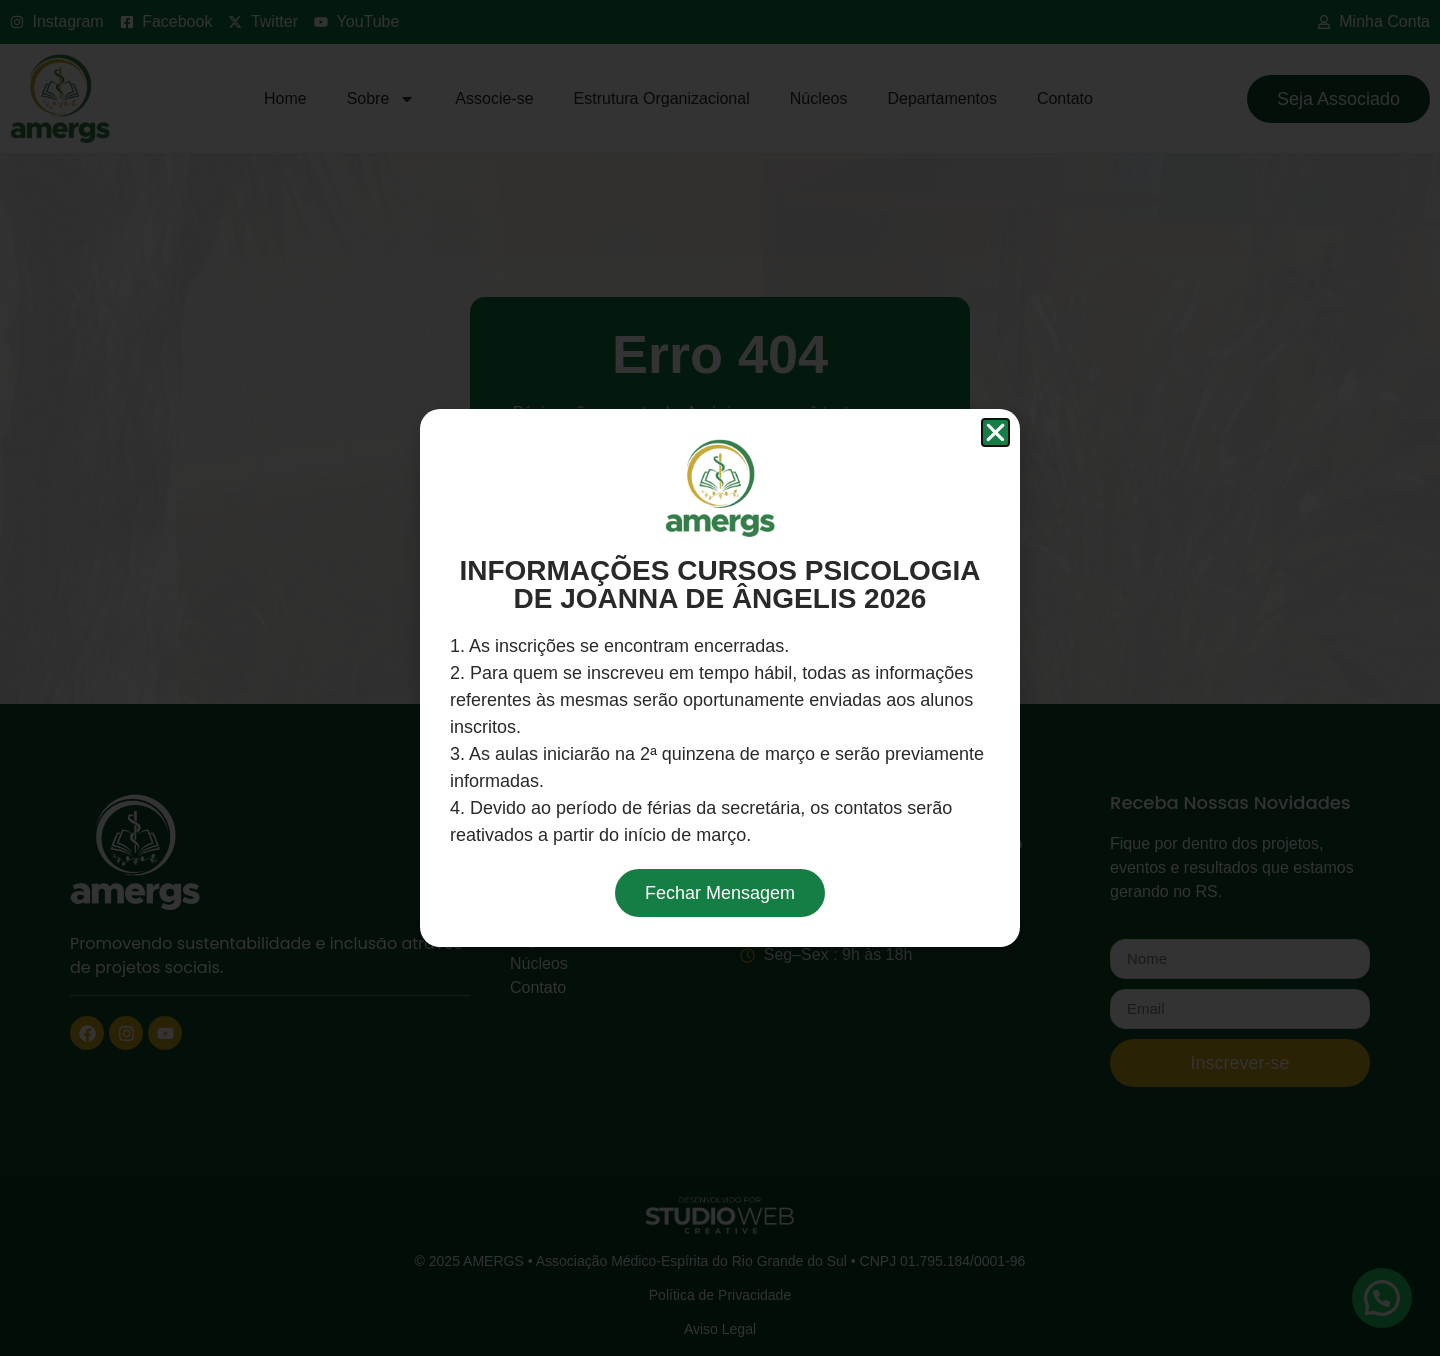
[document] (720, 678)
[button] (995, 432)
